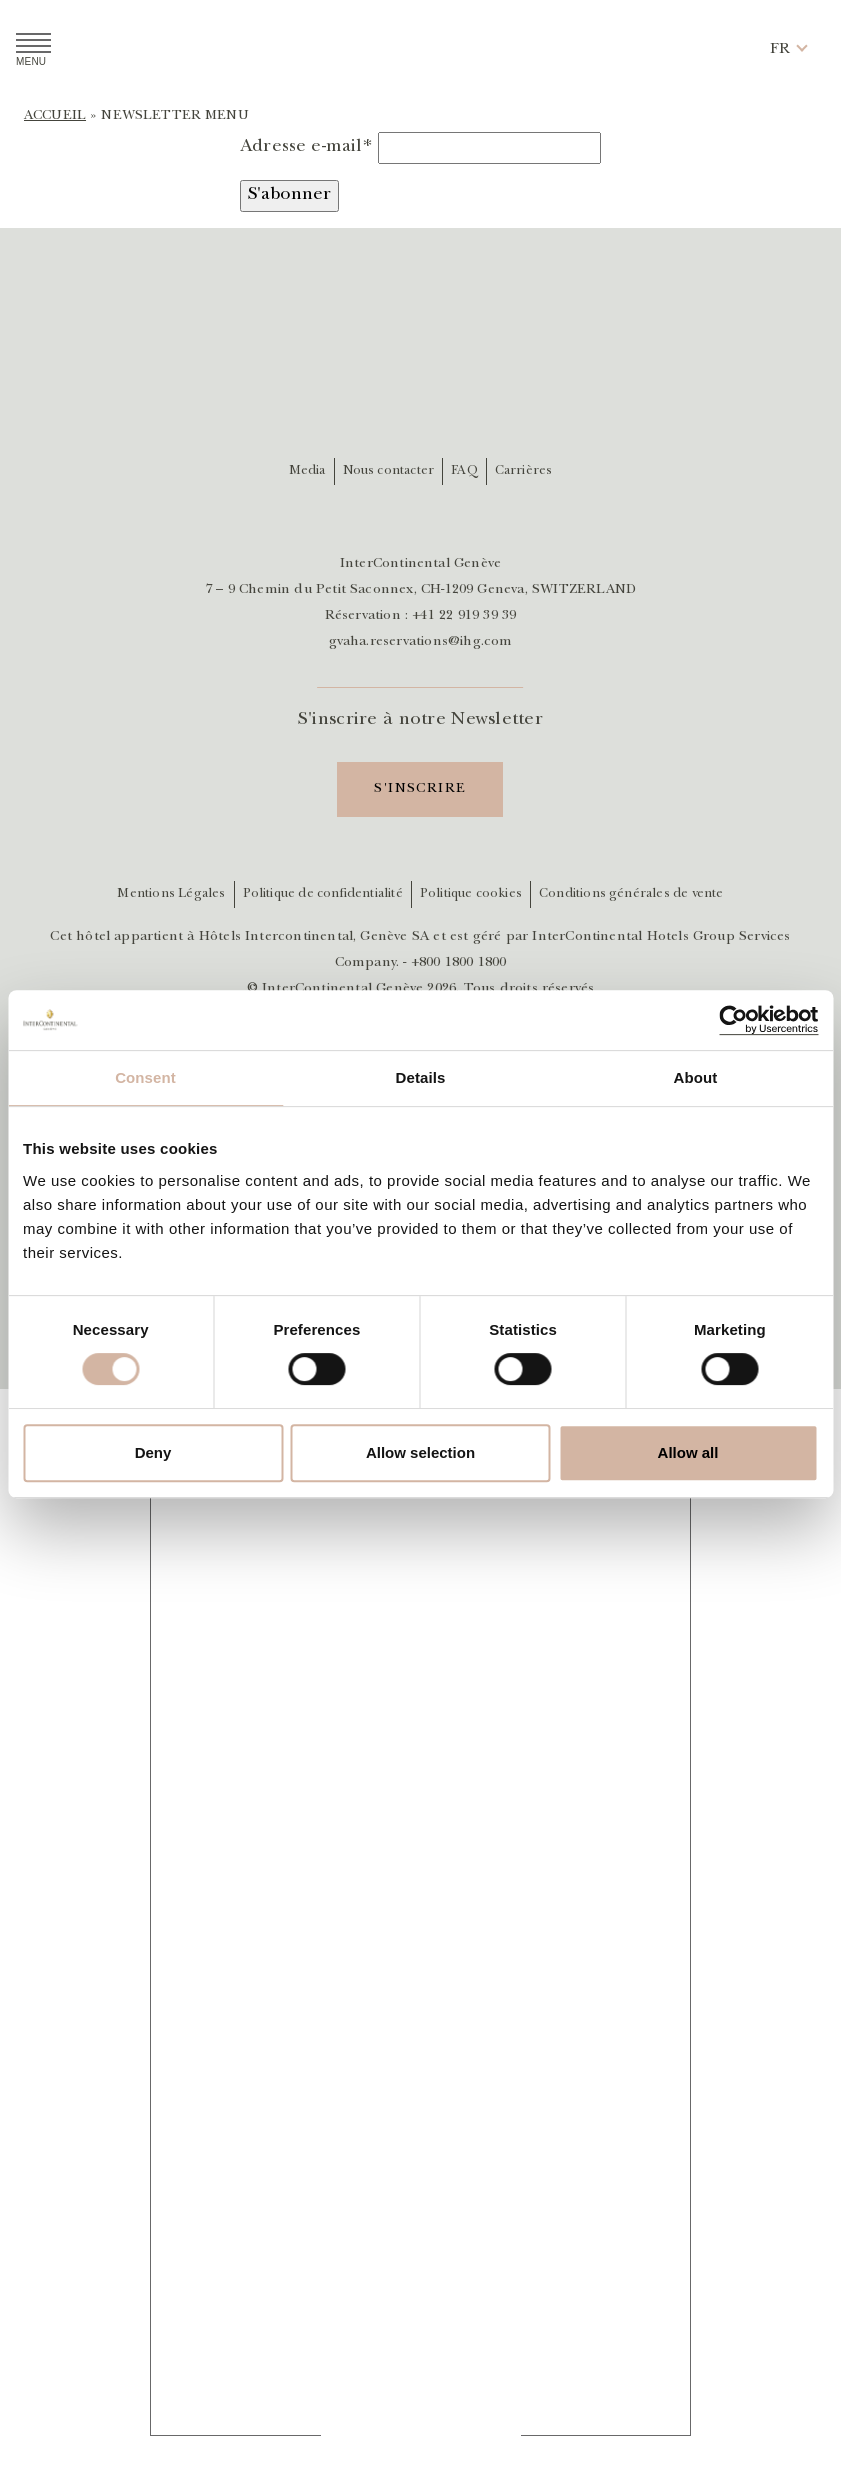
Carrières (524, 471)
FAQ (464, 471)
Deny (153, 1452)
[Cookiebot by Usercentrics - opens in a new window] (730, 1020)
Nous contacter (389, 471)
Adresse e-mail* (306, 148)
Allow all (688, 1452)
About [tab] (696, 1077)
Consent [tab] (145, 1077)
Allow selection (420, 1452)
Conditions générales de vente (631, 894)
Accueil (55, 116)
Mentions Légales (171, 894)
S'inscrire (420, 789)
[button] (780, 49)
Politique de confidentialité (323, 894)
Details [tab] (421, 1077)
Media (307, 471)
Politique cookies (471, 894)
